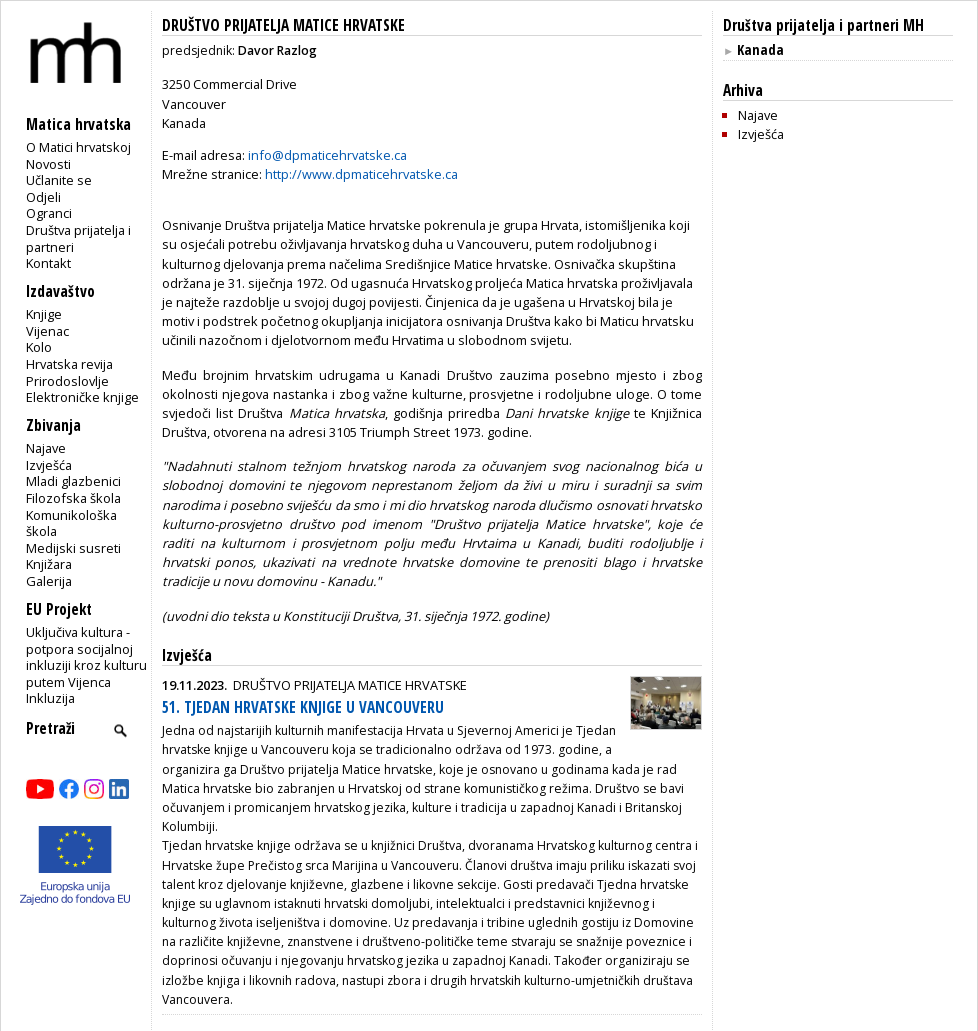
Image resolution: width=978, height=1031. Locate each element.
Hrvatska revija (69, 364)
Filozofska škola (73, 498)
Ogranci (49, 213)
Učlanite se (59, 180)
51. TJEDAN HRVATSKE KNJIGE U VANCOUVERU (303, 707)
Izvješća (49, 465)
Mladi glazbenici (73, 481)
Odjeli (43, 197)
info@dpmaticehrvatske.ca (327, 155)
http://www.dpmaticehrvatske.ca (361, 174)
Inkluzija (50, 698)
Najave (46, 448)
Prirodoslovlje (67, 381)
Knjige (44, 314)
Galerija (49, 581)
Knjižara (49, 564)
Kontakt (48, 263)
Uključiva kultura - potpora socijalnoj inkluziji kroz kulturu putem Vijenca (86, 657)
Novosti (48, 164)
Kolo (39, 347)
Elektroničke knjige (82, 397)
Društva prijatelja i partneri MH (823, 25)
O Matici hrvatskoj (78, 147)
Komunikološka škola (71, 523)
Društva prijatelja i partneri (78, 238)
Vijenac (47, 331)
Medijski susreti (73, 548)
